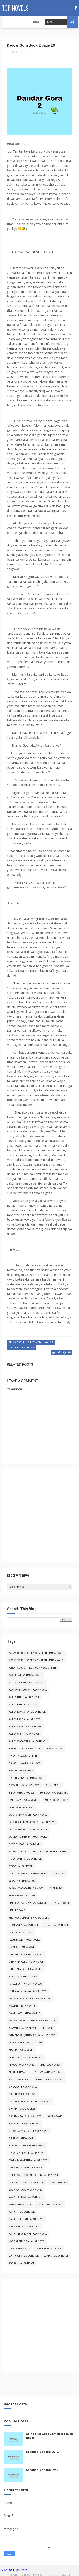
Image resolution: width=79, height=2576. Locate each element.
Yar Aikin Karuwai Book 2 (24, 2226)
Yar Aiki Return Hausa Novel (26, 2219)
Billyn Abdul (16, 1342)
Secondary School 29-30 (43, 2469)
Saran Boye (54, 2116)
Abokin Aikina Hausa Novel (25, 1675)
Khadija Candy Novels (23, 1976)
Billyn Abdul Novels (40, 1342)
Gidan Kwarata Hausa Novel (26, 1888)
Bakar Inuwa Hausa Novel (25, 1763)
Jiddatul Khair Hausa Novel (26, 1954)
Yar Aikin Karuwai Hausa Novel (28, 2233)
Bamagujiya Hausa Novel (24, 1785)
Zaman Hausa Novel (56, 2255)
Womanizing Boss (20, 2204)
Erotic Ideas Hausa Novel (25, 1844)
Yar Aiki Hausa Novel (22, 2211)
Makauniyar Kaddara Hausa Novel (30, 1998)
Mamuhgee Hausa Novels (24, 2013)
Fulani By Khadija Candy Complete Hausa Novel (39, 1851)
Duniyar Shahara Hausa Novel (28, 1836)
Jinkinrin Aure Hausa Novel (26, 1961)
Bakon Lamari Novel (21, 1770)
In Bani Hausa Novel (56, 1925)
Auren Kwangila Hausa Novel (27, 1711)
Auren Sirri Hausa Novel (24, 1733)
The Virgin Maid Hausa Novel (27, 2182)
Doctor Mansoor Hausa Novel (28, 1814)
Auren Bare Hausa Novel (24, 1697)
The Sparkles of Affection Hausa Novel (33, 2175)
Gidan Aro (58, 1873)
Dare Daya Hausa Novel (23, 1800)
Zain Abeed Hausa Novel (24, 2255)
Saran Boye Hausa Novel (24, 2123)
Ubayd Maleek (58, 2182)
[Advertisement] (39, 1516)
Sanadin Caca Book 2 (22, 2108)
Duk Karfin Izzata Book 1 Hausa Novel (32, 1822)
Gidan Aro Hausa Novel (23, 1880)
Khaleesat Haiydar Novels (25, 1983)
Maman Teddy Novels (22, 2005)
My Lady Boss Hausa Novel (25, 2042)
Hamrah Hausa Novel (22, 1895)
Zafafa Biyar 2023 (19, 2248)
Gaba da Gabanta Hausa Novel (28, 1873)
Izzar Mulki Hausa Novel (24, 1939)
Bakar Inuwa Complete (23, 1755)
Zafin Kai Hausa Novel (48, 2248)
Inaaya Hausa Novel (21, 1932)
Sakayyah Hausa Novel (23, 2086)
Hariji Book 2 (17, 1910)
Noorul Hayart (18, 2072)
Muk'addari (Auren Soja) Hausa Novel (32, 2035)
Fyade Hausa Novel (20, 1866)
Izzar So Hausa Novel (22, 1947)
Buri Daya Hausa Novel (54, 1792)
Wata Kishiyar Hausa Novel (26, 2197)
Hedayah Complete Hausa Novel (29, 1917)
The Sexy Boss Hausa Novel (26, 2167)
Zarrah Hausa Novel (22, 2263)
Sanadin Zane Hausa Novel (25, 2116)
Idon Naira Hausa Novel (24, 1925)
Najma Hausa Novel (21, 2050)
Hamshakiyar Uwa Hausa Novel (28, 1902)
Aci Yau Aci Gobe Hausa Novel (27, 1682)
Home (8, 22)
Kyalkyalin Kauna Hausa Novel (28, 1991)
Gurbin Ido (56, 1888)
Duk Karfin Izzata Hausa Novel (28, 1829)
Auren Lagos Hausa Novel (25, 1719)
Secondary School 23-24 (43, 2451)
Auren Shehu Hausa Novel (25, 1726)
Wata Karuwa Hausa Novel (25, 2189)
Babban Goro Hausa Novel (25, 1748)
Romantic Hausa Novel (50, 2079)
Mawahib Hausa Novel (22, 2027)
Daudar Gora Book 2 (21, 1347)
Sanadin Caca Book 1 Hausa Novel (30, 2101)
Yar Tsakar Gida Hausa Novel (27, 2241)
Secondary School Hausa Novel (29, 2130)
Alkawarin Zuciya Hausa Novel (28, 1689)
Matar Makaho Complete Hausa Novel (33, 2020)
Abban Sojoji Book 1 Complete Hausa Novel (36, 1653)
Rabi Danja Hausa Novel (48, 2072)
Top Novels (15, 7)
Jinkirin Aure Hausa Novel (25, 1969)
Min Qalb (47, 2027)
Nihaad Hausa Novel (21, 2064)
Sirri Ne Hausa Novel (22, 2138)
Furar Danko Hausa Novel (25, 1858)
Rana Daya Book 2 (19, 2079)
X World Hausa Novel (49, 2204)
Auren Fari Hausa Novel (23, 1704)
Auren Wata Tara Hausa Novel (28, 1741)
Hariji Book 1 (61, 1902)
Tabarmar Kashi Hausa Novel (27, 2152)
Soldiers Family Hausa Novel (27, 2145)
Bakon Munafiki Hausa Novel (27, 1778)
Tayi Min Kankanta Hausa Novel (28, 2160)
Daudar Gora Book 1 (55, 1800)
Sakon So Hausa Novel (23, 2094)
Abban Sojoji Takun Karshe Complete (32, 1667)
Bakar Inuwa (55, 1748)
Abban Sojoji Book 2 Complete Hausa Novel (36, 1660)
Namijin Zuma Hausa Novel (26, 2057)
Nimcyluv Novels (50, 2064)
